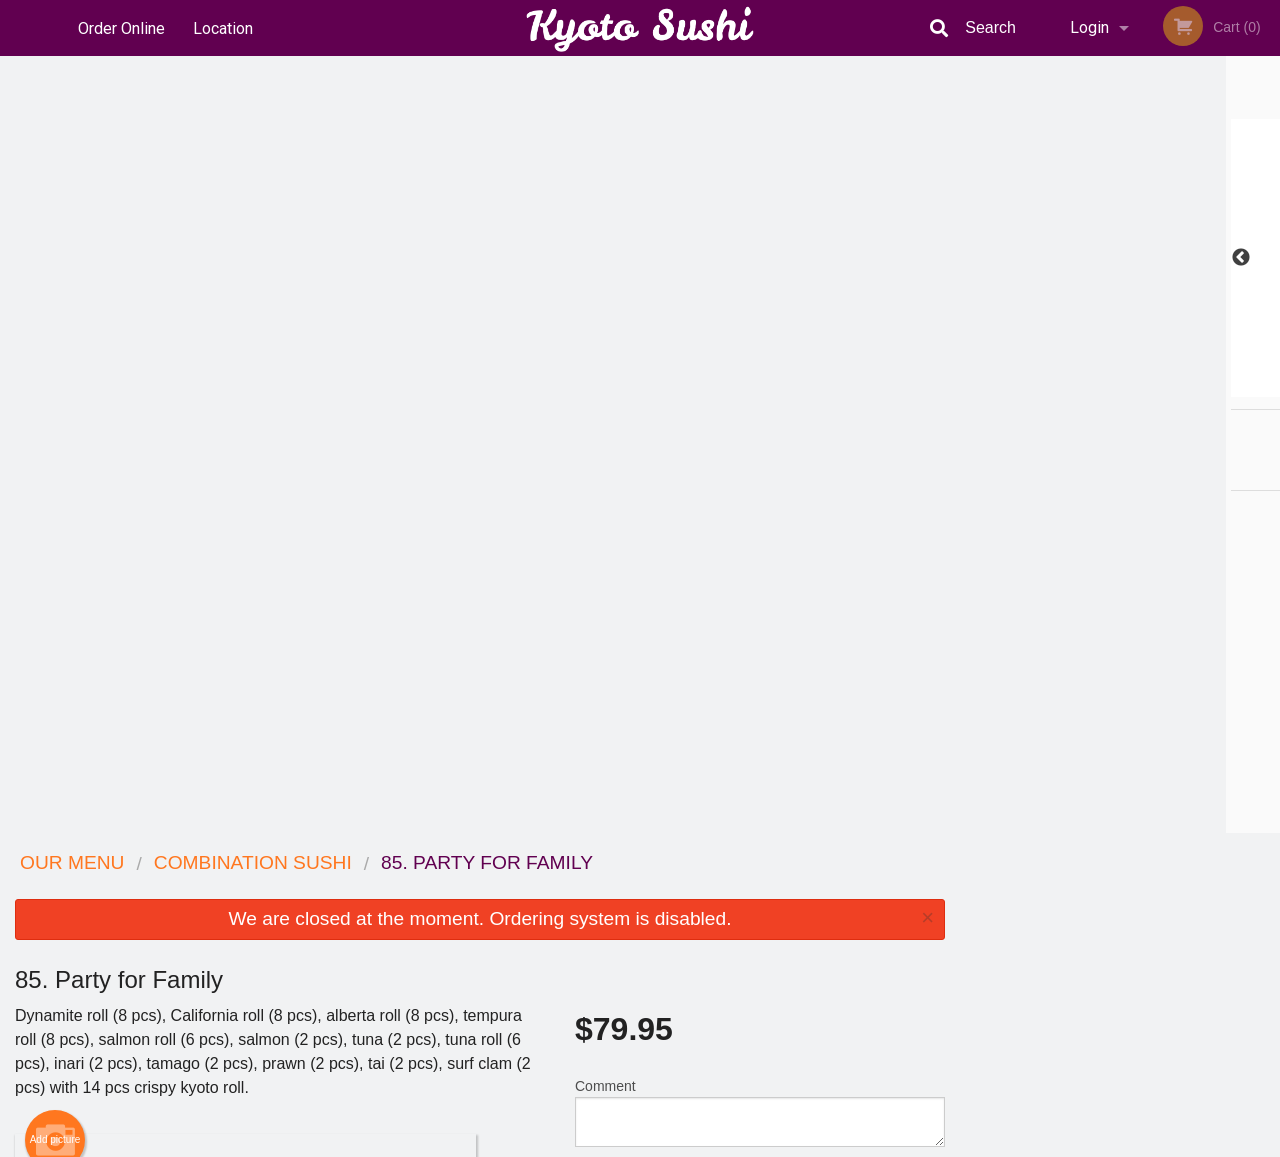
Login (1089, 27)
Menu (588, 889)
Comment (760, 335)
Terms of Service (673, 1143)
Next (1265, 258)
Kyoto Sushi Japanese (254, 863)
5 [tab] (1165, 387)
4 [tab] (1135, 387)
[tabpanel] (1120, 258)
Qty (631, 416)
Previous (975, 258)
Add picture (55, 363)
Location (224, 27)
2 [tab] (1075, 387)
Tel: (965, 938)
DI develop (670, 1089)
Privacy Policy (778, 938)
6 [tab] (1195, 387)
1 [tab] (1045, 387)
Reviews (762, 889)
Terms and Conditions (800, 914)
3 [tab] (1105, 387)
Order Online (121, 27)
